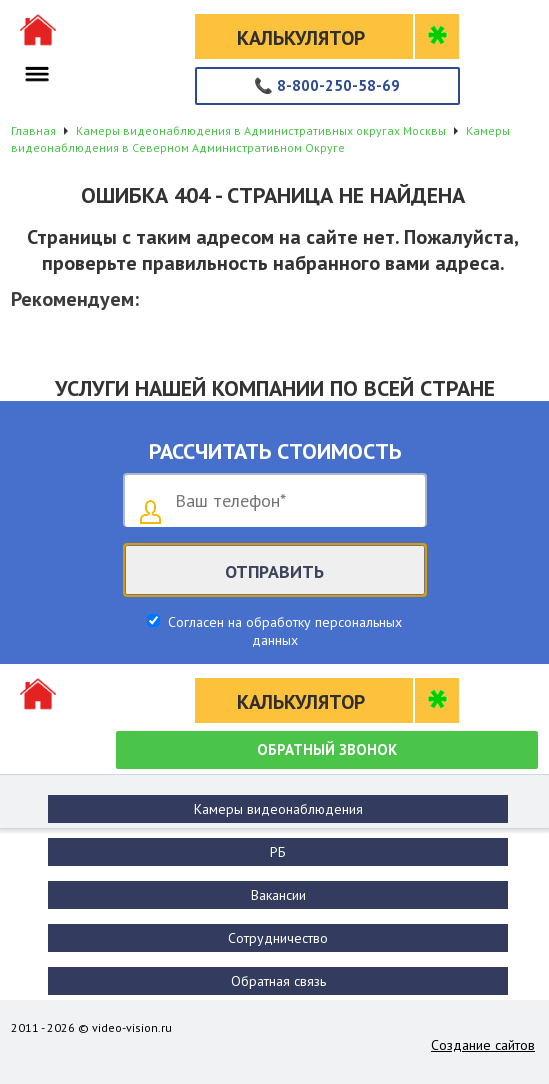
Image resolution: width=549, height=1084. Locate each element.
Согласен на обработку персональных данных (283, 631)
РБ (278, 852)
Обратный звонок (327, 749)
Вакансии (278, 895)
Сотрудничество (278, 938)
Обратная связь (278, 981)
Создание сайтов (483, 1045)
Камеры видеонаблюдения (278, 809)
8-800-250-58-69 (327, 85)
